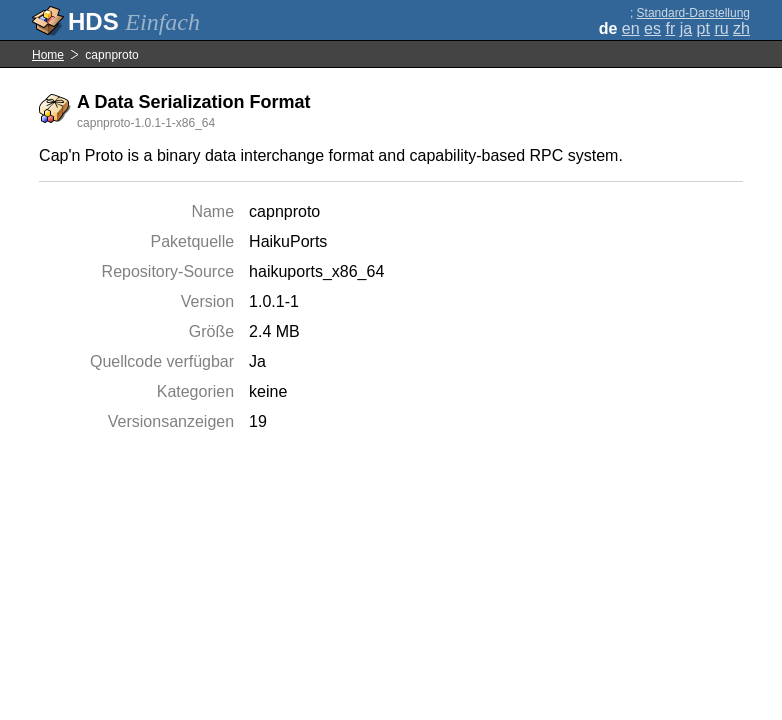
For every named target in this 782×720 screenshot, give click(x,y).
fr (670, 28)
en (631, 28)
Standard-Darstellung (693, 13)
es (652, 28)
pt (703, 28)
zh (741, 28)
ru (721, 28)
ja (686, 28)
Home (48, 55)
